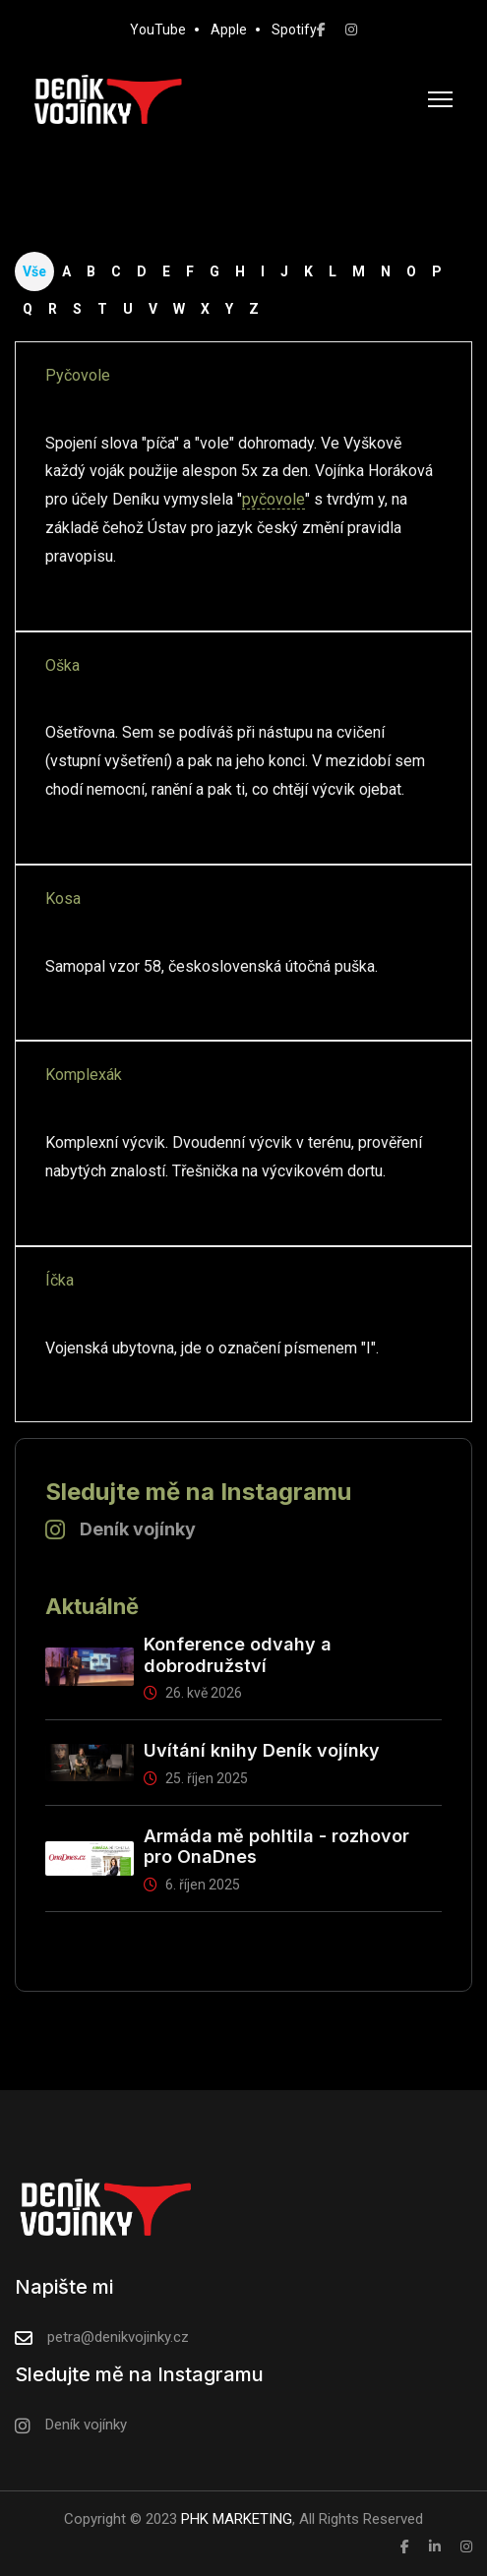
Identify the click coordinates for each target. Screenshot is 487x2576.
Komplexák (83, 1074)
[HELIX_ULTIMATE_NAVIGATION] (440, 99)
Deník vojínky (138, 1529)
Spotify (294, 29)
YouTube (158, 29)
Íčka (59, 1280)
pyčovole (273, 499)
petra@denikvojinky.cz (118, 2337)
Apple (229, 29)
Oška (62, 665)
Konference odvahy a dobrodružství (238, 1655)
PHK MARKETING (234, 2519)
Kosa (63, 898)
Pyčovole (77, 375)
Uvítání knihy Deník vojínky (262, 1750)
